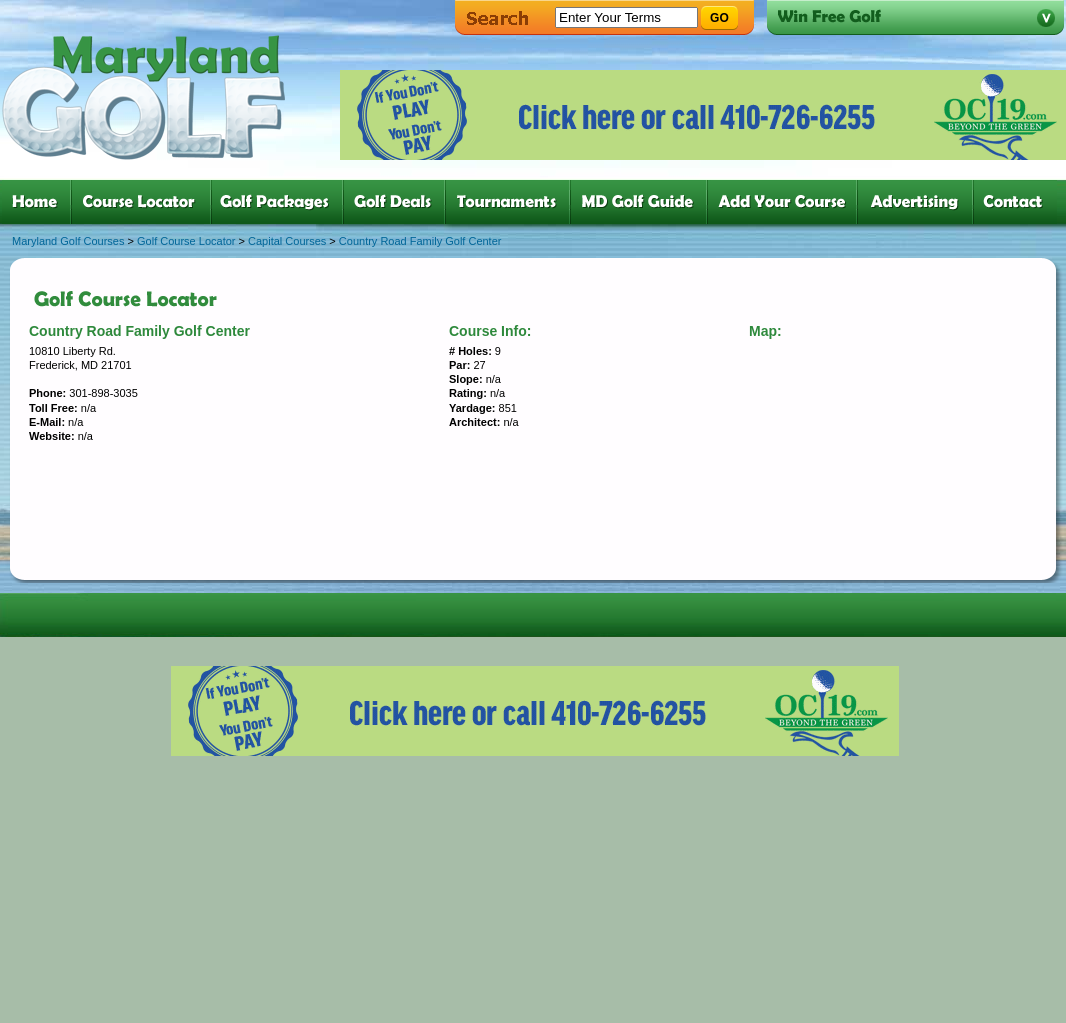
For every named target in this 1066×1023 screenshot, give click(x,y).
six (642, 202)
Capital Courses (287, 241)
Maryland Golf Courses (68, 241)
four (398, 202)
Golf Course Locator (186, 241)
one (38, 202)
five (511, 202)
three (281, 202)
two (145, 202)
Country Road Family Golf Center (420, 241)
